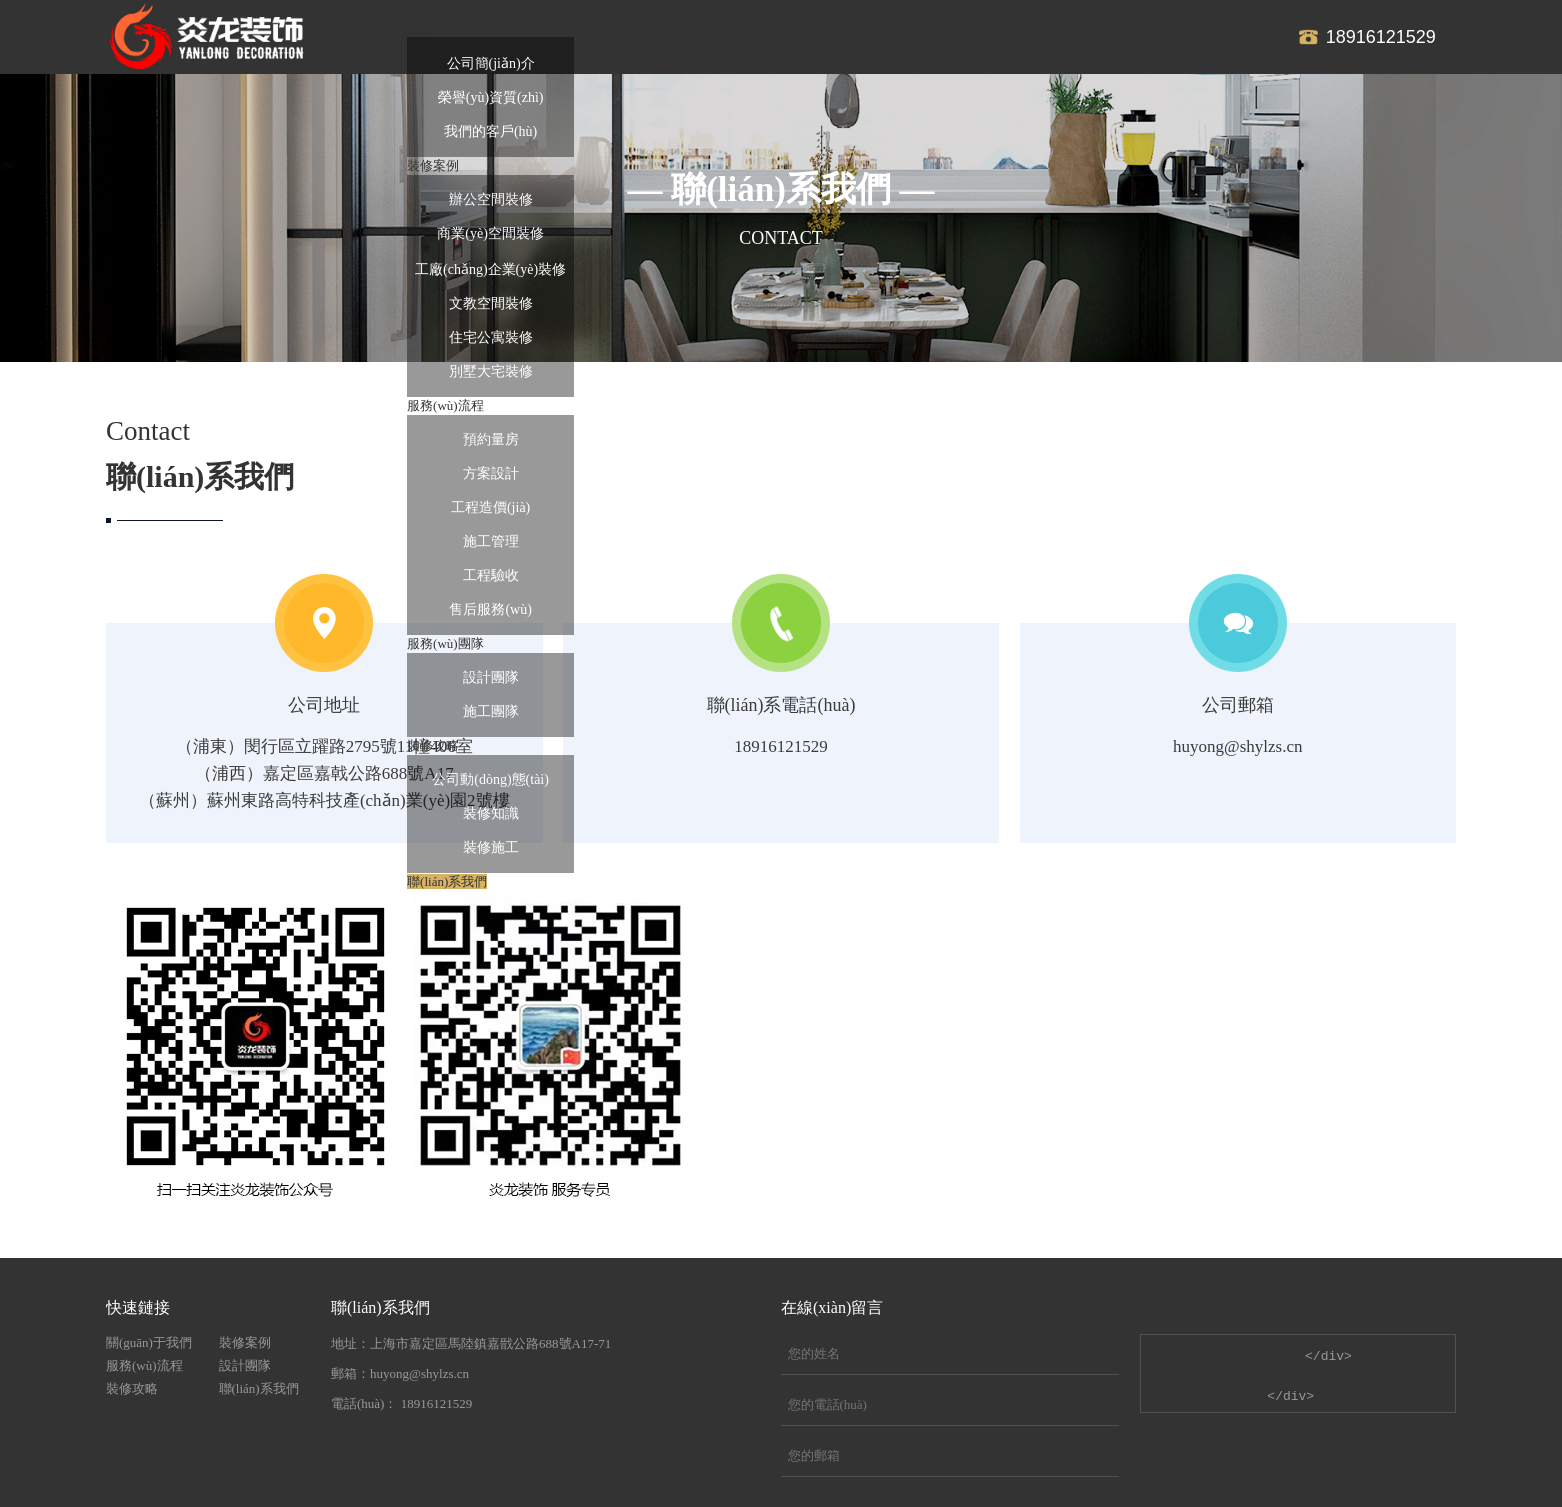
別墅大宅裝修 (491, 371)
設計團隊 (491, 677)
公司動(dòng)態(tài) (490, 779)
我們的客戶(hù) (490, 131)
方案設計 (491, 473)
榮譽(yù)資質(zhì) (491, 97)
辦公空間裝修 (491, 199)
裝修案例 (245, 1342)
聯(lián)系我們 (259, 1388)
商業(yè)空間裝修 (490, 233)
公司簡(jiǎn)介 (491, 63)
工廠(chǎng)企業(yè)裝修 (490, 269)
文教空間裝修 (491, 303)
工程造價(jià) (490, 507)
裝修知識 (491, 813)
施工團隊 (491, 711)
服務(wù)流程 (144, 1365)
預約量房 (491, 439)
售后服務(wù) (490, 609)
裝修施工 (491, 847)
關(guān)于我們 (149, 1342)
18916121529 (1381, 37)
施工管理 (491, 541)
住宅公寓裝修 (491, 337)
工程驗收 (491, 575)
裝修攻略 (132, 1388)
